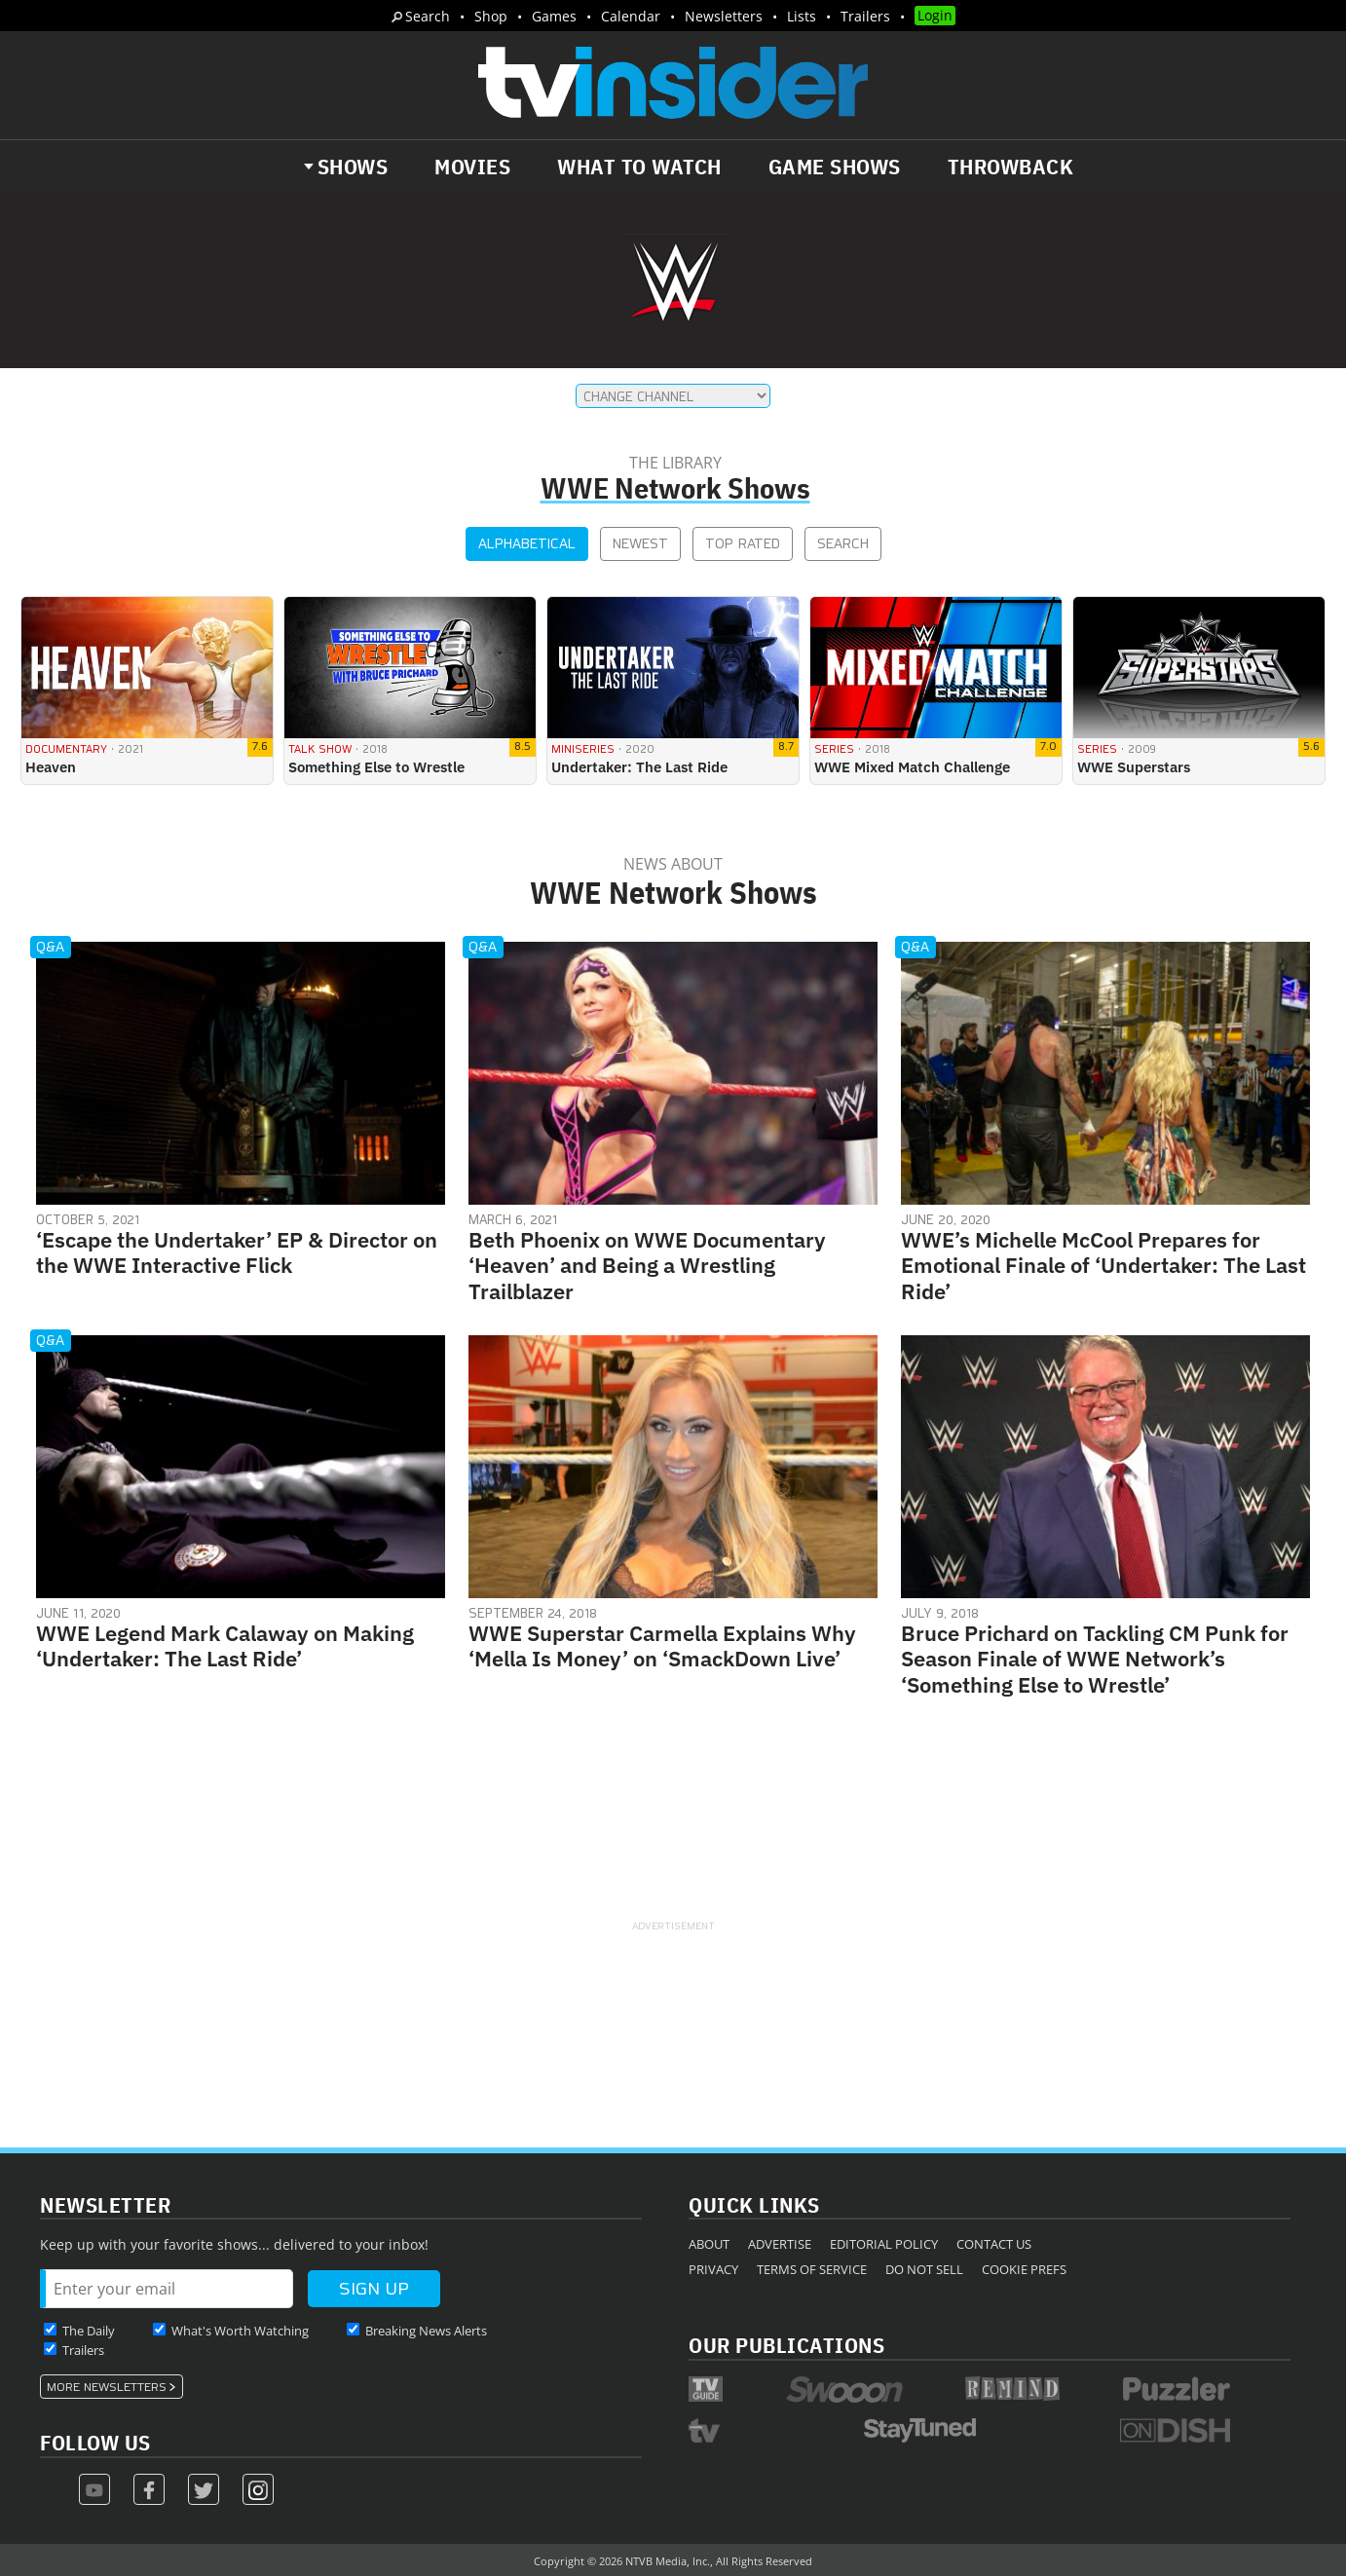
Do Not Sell (924, 2269)
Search (427, 16)
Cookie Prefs (1024, 2269)
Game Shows (834, 166)
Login (935, 15)
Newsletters (724, 16)
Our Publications (786, 2345)
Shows (353, 166)
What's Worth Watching (240, 2330)
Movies (472, 166)
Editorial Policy (884, 2244)
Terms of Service (812, 2269)
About (709, 2244)
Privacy (713, 2269)
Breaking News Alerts (426, 2330)
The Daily (88, 2330)
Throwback (1011, 166)
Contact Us (993, 2244)
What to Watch (639, 166)
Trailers (865, 16)
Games (554, 16)
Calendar (630, 16)
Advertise (779, 2244)
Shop (490, 16)
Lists (801, 16)
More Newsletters (107, 2387)
